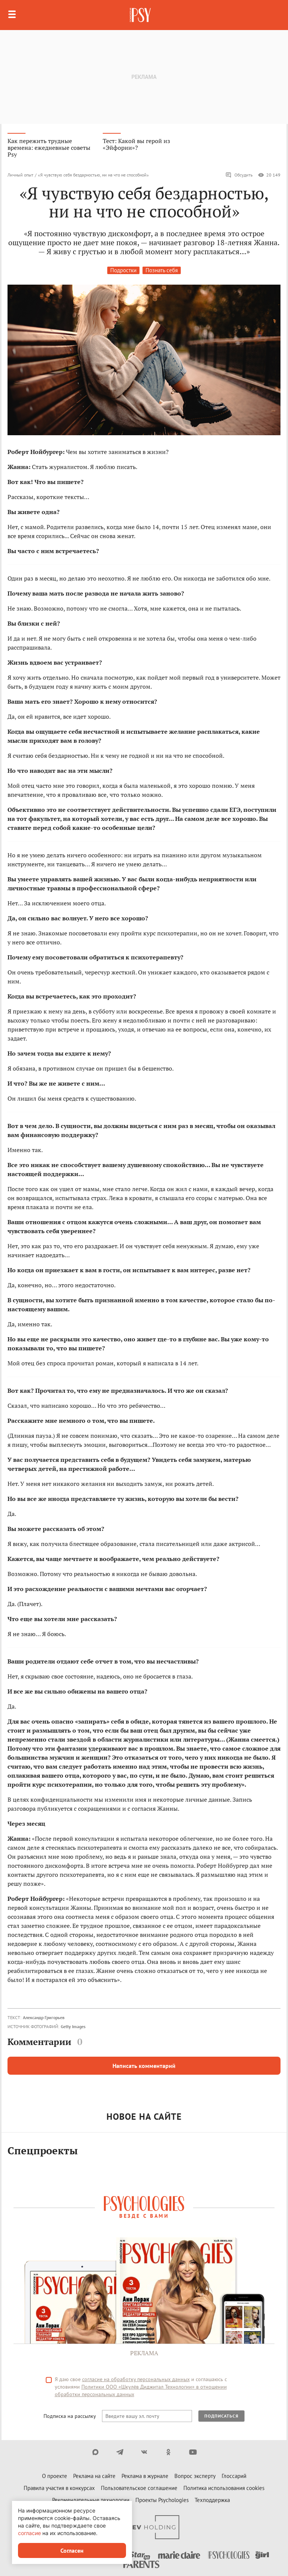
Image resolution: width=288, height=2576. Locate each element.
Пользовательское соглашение (139, 2488)
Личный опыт (20, 175)
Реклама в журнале (145, 2475)
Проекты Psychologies (162, 2500)
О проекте (54, 2475)
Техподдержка (212, 2500)
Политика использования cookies (223, 2488)
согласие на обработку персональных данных (136, 2379)
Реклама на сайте (94, 2475)
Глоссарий (234, 2475)
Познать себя (162, 270)
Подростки (123, 270)
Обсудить (239, 175)
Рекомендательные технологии (90, 2500)
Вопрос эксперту (195, 2475)
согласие (29, 2533)
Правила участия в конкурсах (59, 2488)
